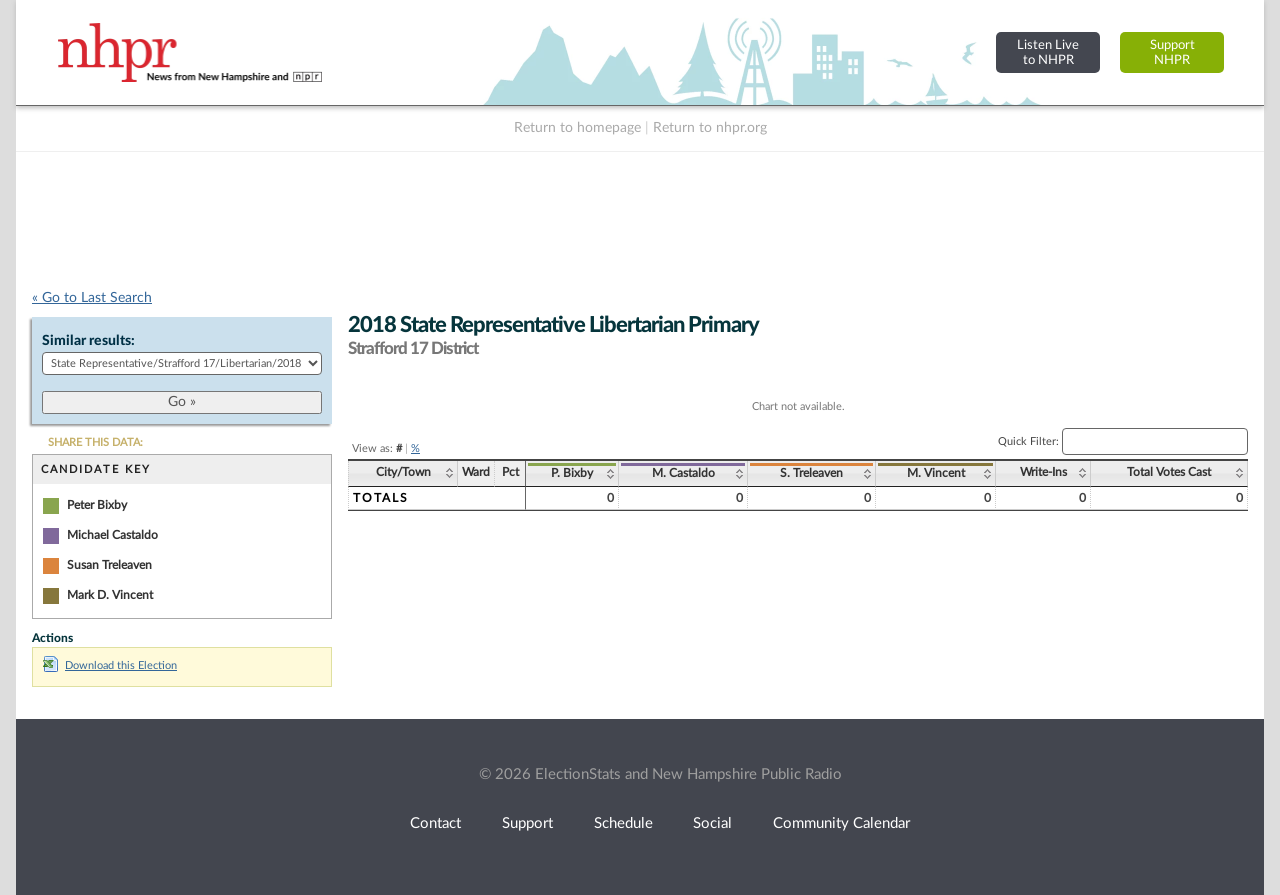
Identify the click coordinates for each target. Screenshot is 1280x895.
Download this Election (110, 665)
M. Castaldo (683, 473)
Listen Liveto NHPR (1048, 52)
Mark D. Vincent (110, 595)
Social (712, 823)
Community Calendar (841, 823)
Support (527, 823)
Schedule (623, 823)
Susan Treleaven (109, 565)
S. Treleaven (811, 473)
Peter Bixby (97, 505)
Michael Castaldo (112, 535)
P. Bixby (572, 473)
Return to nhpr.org (710, 128)
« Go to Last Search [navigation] (92, 298)
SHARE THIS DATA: (95, 442)
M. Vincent (936, 473)
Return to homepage (577, 128)
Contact (435, 823)
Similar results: (88, 341)
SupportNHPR (1172, 52)
